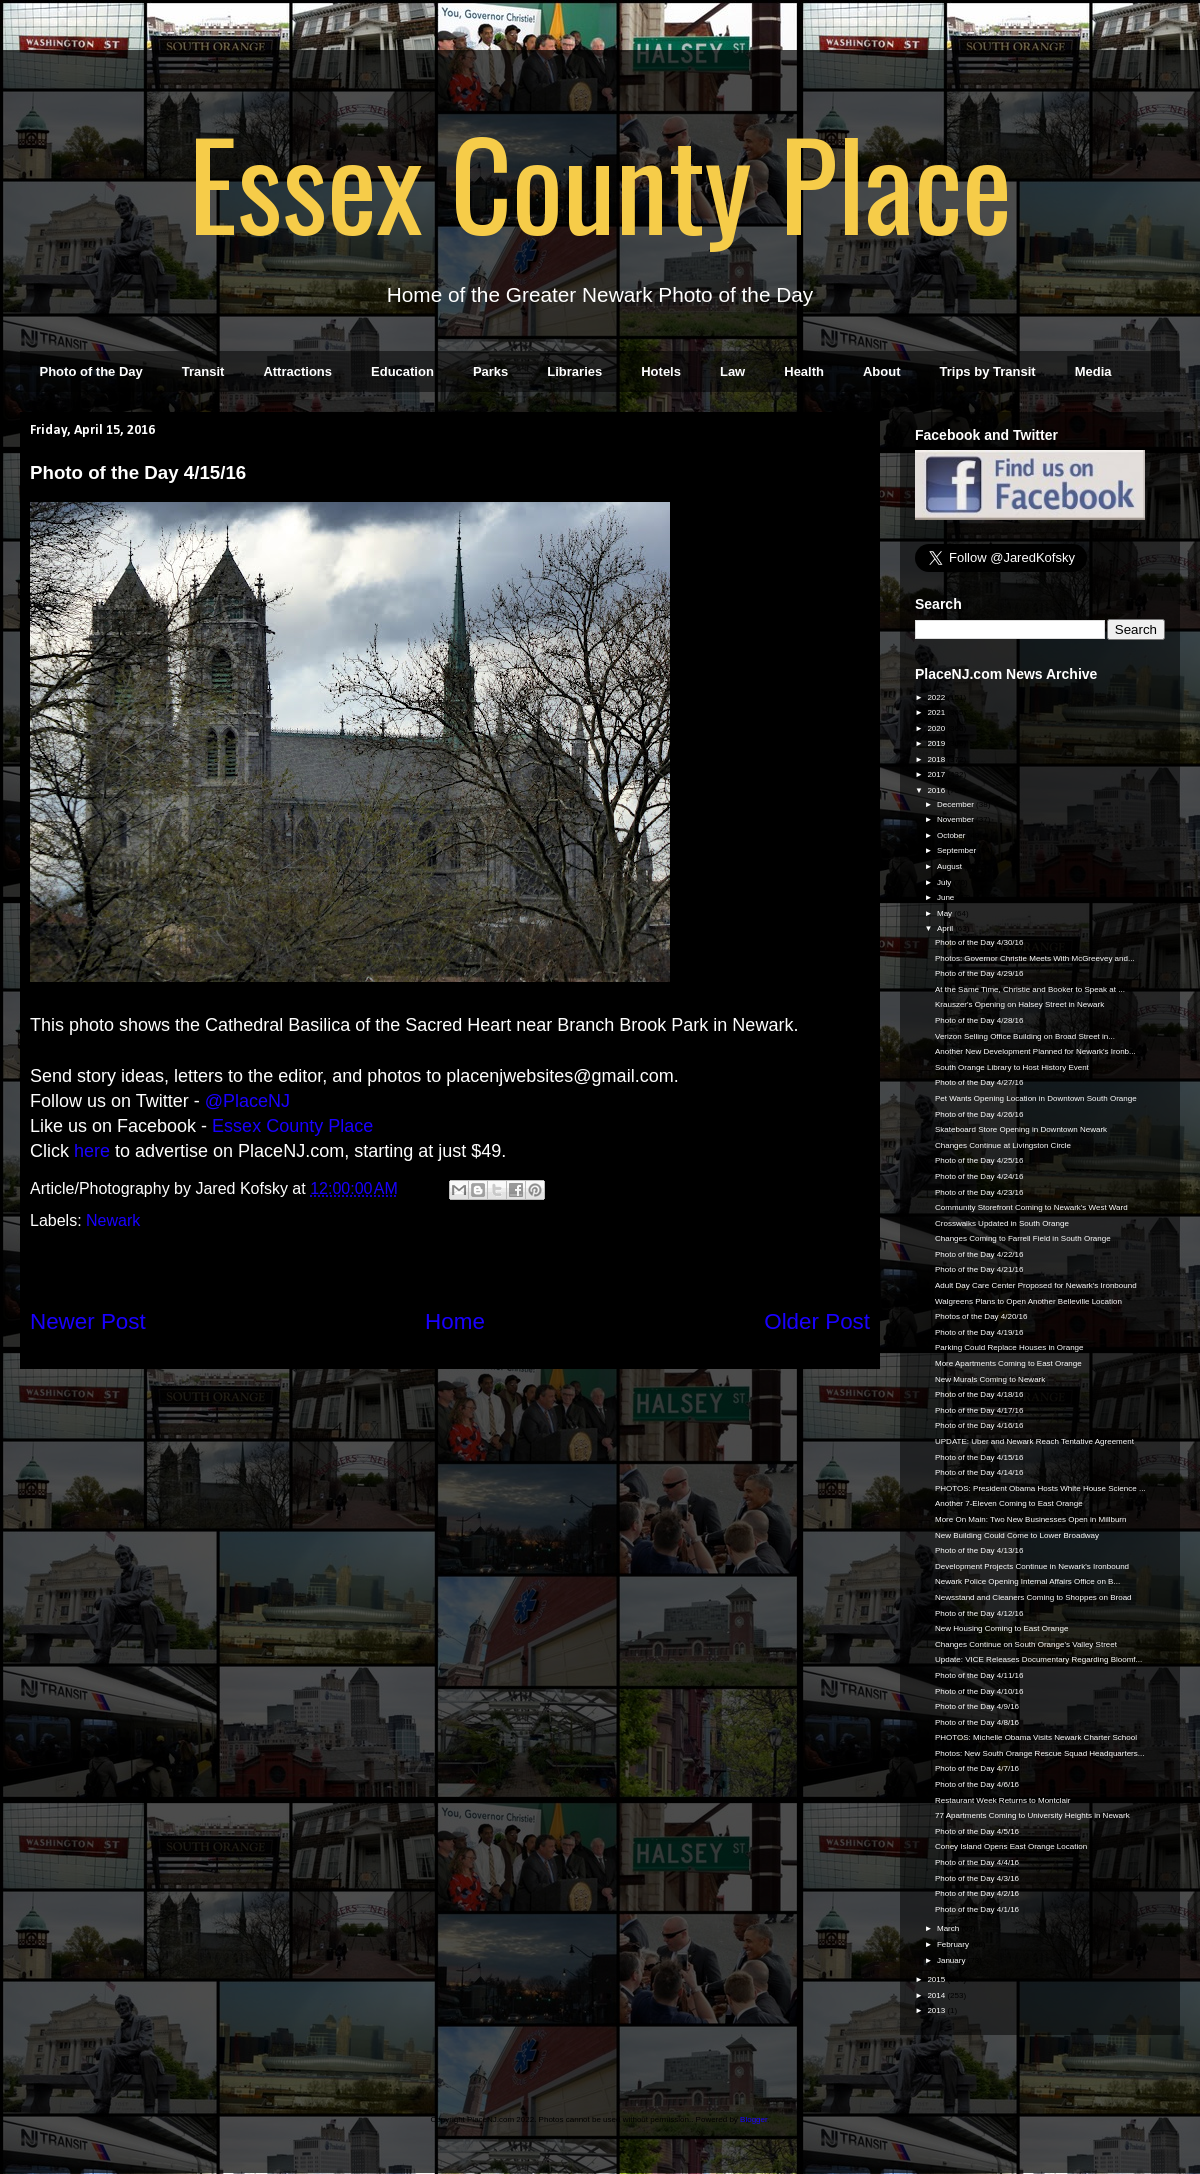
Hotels (661, 371)
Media (1093, 371)
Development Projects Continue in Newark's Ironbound (1032, 1566)
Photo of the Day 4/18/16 (979, 1394)
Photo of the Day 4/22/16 (979, 1254)
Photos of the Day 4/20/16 (981, 1316)
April (946, 928)
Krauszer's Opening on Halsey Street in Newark (1019, 1004)
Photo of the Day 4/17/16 (979, 1410)
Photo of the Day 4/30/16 (979, 942)
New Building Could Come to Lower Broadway (1017, 1535)
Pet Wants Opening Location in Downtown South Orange (1036, 1098)
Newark (113, 1220)
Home (455, 1321)
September (957, 850)
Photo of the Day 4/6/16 (977, 1784)
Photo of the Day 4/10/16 (979, 1691)
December (956, 804)
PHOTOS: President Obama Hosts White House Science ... (1040, 1488)
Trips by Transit (988, 371)
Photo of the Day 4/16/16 (979, 1425)
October (952, 835)
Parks (490, 371)
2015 (937, 1979)
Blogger (753, 2119)
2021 (937, 712)
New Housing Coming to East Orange (1001, 1628)
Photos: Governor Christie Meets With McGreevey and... (1035, 958)
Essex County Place (600, 181)
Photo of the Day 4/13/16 (979, 1550)
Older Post (817, 1321)
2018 (937, 759)
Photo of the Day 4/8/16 (977, 1722)
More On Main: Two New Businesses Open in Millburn (1031, 1519)
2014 (937, 1995)
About (882, 371)
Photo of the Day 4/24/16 (979, 1176)
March (949, 1928)
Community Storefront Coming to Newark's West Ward (1031, 1207)
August (950, 866)
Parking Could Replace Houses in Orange (1009, 1347)
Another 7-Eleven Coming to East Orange (1009, 1503)
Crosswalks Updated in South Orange (1002, 1223)
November (956, 819)
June (947, 897)
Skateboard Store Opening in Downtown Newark (1021, 1129)
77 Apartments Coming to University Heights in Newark (1032, 1815)
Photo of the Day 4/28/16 (979, 1020)
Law (732, 371)
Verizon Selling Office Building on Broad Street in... (1025, 1036)
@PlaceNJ (247, 1101)
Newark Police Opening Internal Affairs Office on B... (1027, 1581)
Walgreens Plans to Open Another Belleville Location (1028, 1301)
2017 (937, 774)
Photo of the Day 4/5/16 (977, 1831)
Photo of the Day (91, 371)
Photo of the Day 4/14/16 (979, 1472)
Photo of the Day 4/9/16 (977, 1706)
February (954, 1944)
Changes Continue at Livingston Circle (1003, 1145)
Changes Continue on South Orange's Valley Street (1026, 1644)
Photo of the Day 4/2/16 (977, 1893)
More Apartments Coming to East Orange (1008, 1363)
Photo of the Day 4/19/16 (979, 1332)
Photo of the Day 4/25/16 (979, 1160)
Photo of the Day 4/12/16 (979, 1613)
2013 (937, 2010)
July (945, 882)
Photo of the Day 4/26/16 (979, 1114)
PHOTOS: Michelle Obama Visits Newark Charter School (1036, 1737)
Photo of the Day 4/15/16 (979, 1457)
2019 (937, 743)
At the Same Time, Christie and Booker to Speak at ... (1030, 989)
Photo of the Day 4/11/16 (979, 1675)
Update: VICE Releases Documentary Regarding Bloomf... (1038, 1659)
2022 (937, 697)
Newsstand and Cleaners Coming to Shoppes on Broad (1033, 1597)
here (92, 1151)
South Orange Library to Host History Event (1012, 1067)
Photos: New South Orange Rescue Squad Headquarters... (1039, 1753)
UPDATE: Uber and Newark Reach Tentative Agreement (1034, 1441)
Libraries (574, 371)
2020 (937, 728)
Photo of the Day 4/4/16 (977, 1862)
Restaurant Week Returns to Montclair (1002, 1800)
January (952, 1960)
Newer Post (88, 1321)
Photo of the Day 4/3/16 (977, 1878)
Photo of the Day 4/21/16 (979, 1269)
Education (402, 371)
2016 (937, 790)
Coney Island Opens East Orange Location (1011, 1846)
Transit (203, 371)
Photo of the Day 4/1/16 (977, 1909)
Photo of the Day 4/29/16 (979, 973)
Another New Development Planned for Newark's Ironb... (1035, 1051)
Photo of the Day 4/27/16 (979, 1082)
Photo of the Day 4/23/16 (979, 1192)
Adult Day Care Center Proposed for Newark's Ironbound (1036, 1285)
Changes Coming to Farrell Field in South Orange (1023, 1238)
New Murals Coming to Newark (990, 1379)
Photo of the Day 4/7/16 (977, 1768)
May (945, 913)
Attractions (297, 371)
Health (804, 371)
